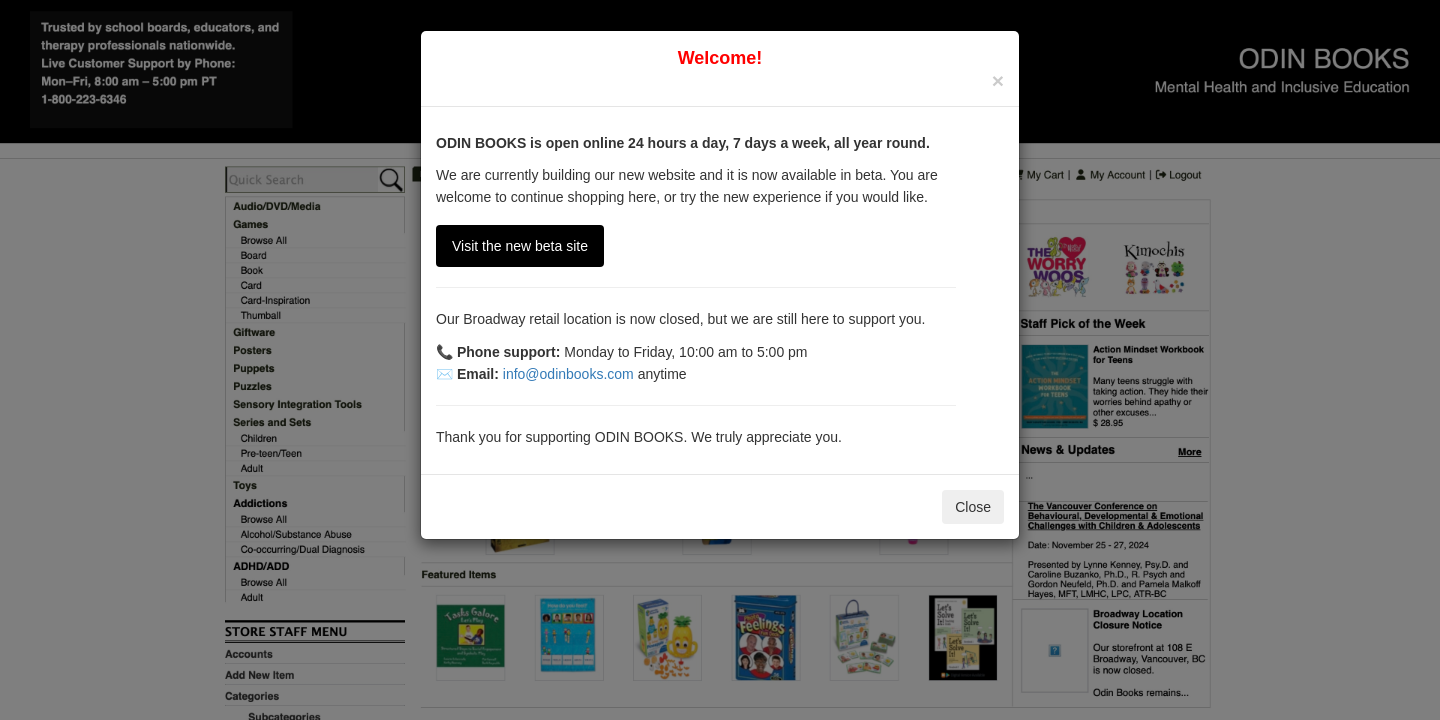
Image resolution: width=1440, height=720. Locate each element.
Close (973, 507)
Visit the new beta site (520, 246)
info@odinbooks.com (568, 374)
